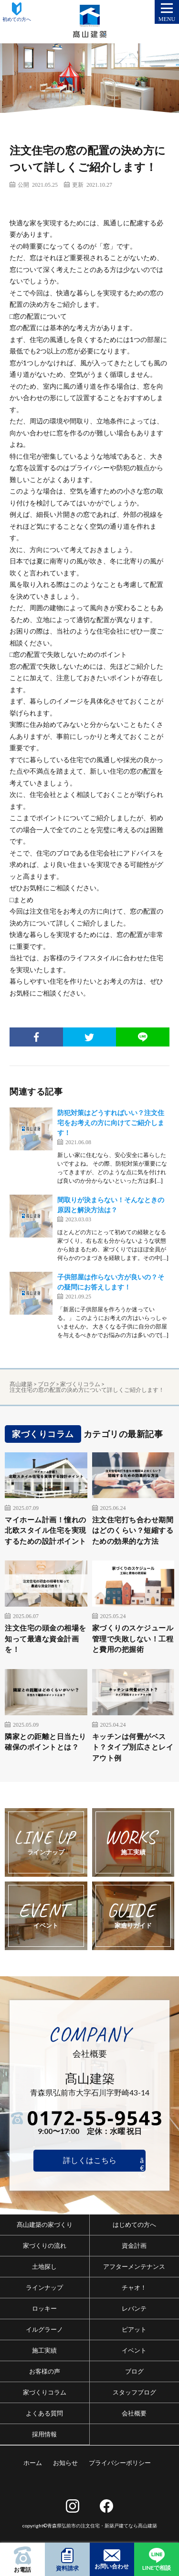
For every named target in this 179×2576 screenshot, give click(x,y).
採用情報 (44, 2434)
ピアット (134, 2329)
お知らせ (65, 2462)
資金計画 (134, 2245)
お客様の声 (44, 2371)
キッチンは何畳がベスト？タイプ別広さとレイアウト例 (133, 1747)
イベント (134, 2350)
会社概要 (134, 2413)
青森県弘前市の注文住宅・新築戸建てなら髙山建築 (102, 2525)
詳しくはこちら (89, 2160)
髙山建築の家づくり (45, 2224)
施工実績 (44, 2350)
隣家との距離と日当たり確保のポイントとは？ (45, 1741)
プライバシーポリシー (120, 2462)
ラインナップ (44, 2287)
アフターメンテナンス (134, 2266)
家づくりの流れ (44, 2245)
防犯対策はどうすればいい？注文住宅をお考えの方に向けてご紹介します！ (110, 1122)
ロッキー (44, 2308)
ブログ (134, 2371)
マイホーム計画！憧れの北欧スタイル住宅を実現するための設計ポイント (45, 1530)
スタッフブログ (134, 2392)
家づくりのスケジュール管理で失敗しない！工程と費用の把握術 (133, 1638)
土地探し (44, 2266)
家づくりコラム (44, 2392)
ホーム (32, 2462)
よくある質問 (44, 2413)
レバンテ (134, 2308)
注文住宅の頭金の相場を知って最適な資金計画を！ (45, 1638)
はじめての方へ (134, 2224)
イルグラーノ (44, 2329)
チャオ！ (134, 2287)
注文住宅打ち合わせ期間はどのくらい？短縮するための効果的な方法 (133, 1530)
